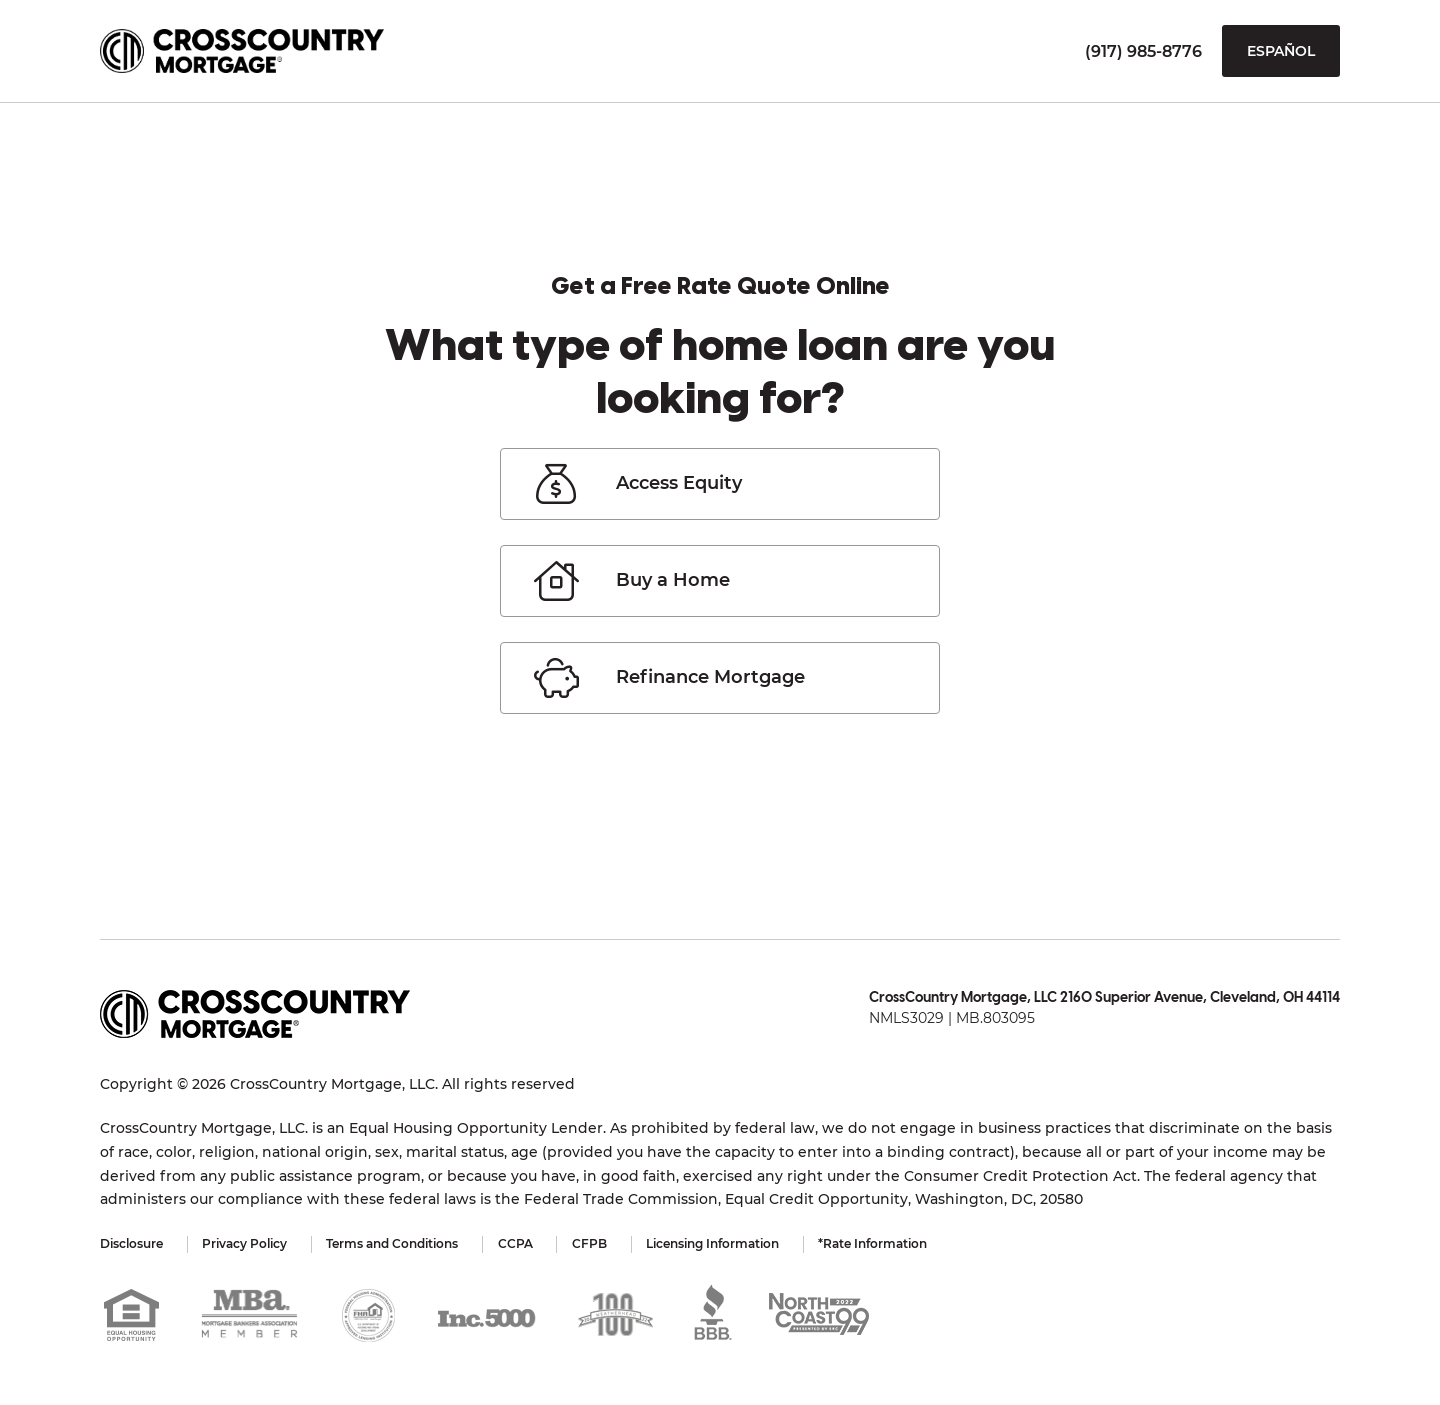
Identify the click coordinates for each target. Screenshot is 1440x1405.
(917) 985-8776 (1143, 51)
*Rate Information (877, 1243)
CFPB (592, 1243)
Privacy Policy (245, 1243)
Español (1281, 51)
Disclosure (131, 1243)
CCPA (517, 1243)
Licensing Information (716, 1243)
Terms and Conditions (394, 1243)
